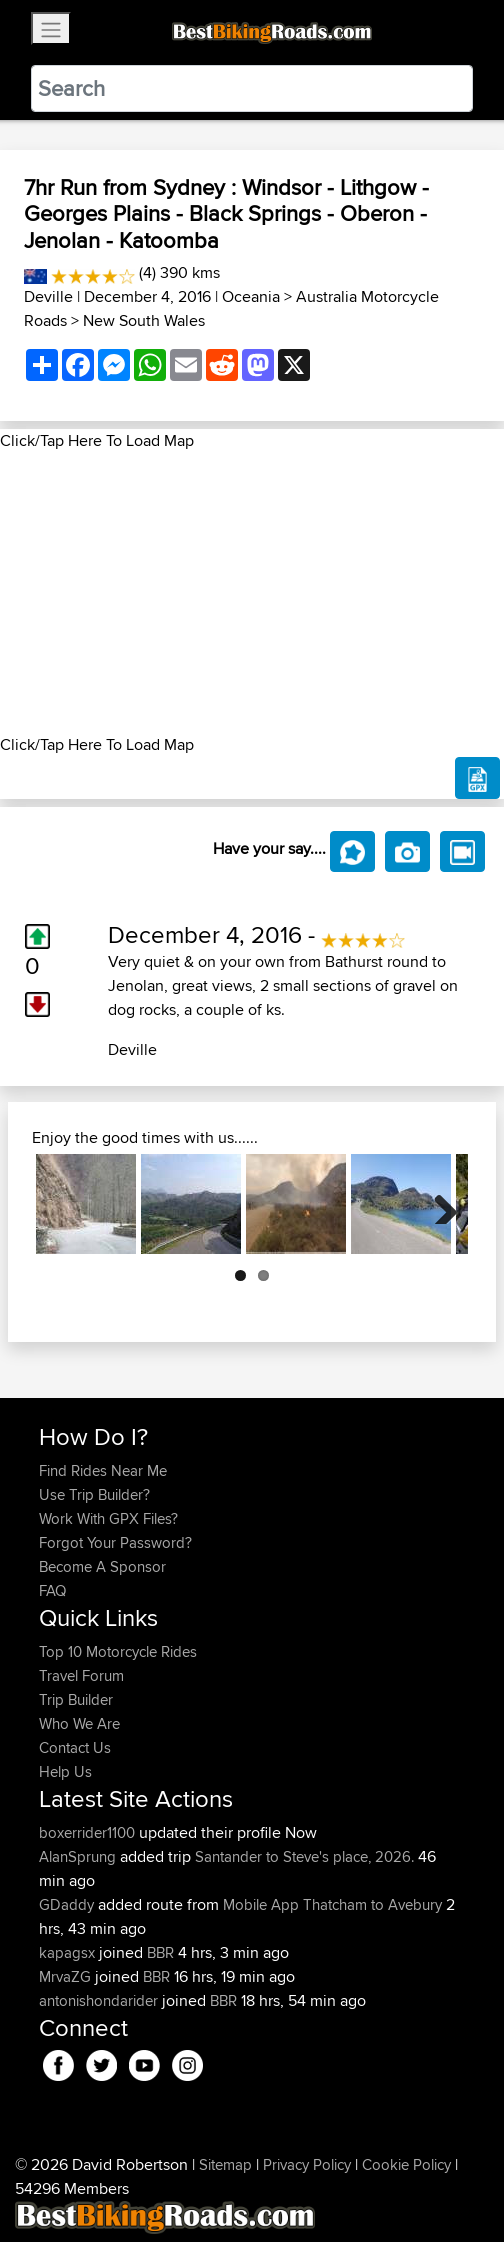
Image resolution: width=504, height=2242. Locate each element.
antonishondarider (100, 2000)
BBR (160, 1952)
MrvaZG (67, 1976)
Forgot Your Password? (115, 1542)
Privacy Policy (307, 2164)
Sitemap (225, 2164)
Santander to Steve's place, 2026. (304, 1856)
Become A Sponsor (102, 1566)
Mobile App (261, 1904)
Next (438, 1204)
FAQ (52, 1590)
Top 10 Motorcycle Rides (118, 1651)
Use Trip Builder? (94, 1494)
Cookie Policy (406, 2164)
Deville (48, 296)
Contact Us (75, 1747)
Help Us (65, 1771)
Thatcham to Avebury (372, 1904)
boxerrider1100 (89, 1832)
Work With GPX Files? (108, 1518)
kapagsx (69, 1952)
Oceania (251, 296)
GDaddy (68, 1904)
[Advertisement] (252, 593)
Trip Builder (76, 1699)
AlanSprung (79, 1856)
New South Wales (144, 320)
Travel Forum (81, 1675)
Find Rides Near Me (103, 1470)
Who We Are (79, 1723)
